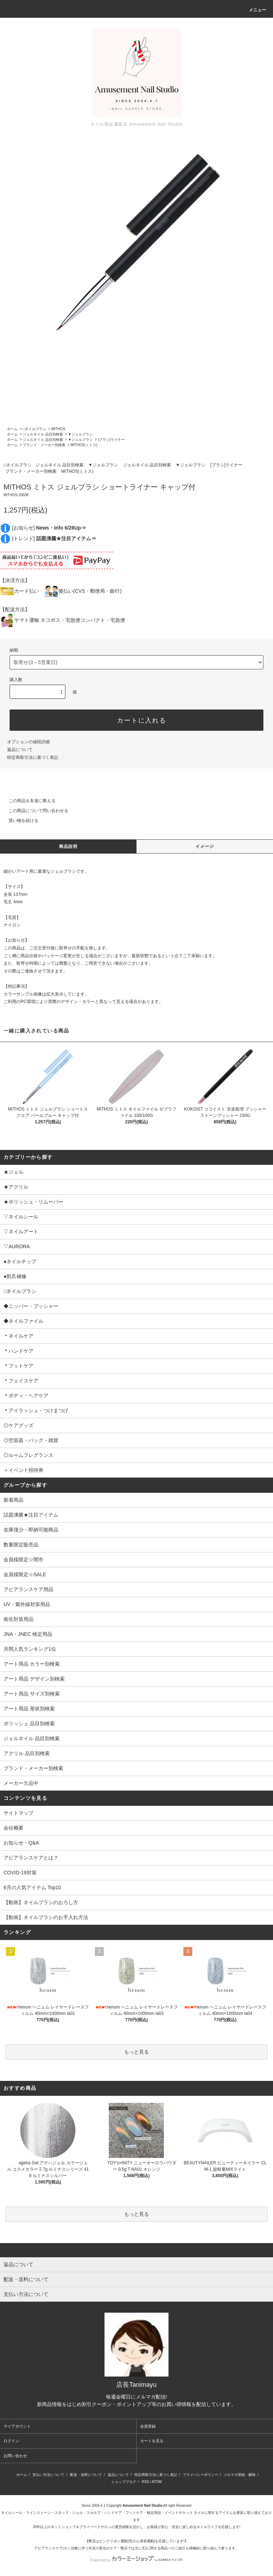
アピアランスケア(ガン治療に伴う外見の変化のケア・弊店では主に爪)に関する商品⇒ (103, 2548)
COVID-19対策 (20, 1872)
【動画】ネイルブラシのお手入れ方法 (46, 1917)
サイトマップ (18, 1813)
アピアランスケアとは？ (31, 1857)
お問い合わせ (15, 2456)
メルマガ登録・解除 (240, 2475)
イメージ (205, 846)
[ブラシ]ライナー (111, 440)
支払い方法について (48, 2475)
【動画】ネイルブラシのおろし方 (41, 1902)
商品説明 (68, 846)
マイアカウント (17, 2426)
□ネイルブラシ (34, 429)
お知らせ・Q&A (21, 1843)
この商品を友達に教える (27, 800)
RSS (145, 2482)
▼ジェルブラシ (80, 434)
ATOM (157, 2482)
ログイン (11, 2441)
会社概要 (13, 1828)
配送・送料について (86, 2475)
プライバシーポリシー (200, 2475)
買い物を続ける (19, 820)
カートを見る (152, 2441)
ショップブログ (123, 2482)
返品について (20, 749)
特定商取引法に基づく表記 (32, 757)
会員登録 (148, 2426)
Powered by (136, 2560)
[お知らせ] (49, 528)
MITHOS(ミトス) (83, 445)
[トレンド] (54, 538)
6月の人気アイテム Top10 (32, 1887)
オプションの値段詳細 (28, 741)
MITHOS (58, 429)
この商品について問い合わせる (34, 810)
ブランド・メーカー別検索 (44, 445)
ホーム (12, 429)
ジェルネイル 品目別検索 (43, 434)
